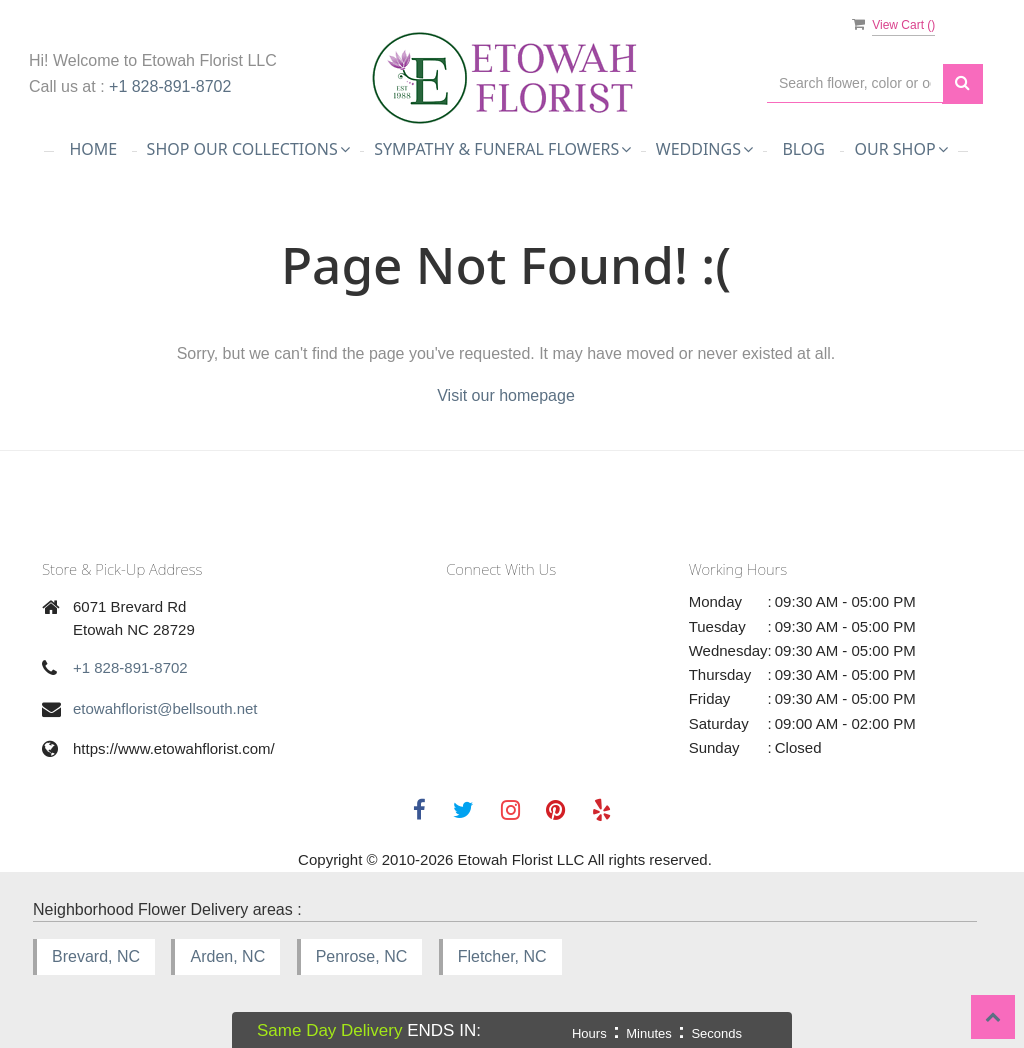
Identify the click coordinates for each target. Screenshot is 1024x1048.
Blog (803, 149)
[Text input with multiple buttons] (855, 83)
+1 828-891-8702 (170, 86)
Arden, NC (227, 956)
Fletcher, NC (502, 956)
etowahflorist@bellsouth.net (165, 708)
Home (93, 149)
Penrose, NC (362, 956)
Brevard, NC (96, 956)
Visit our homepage (506, 395)
